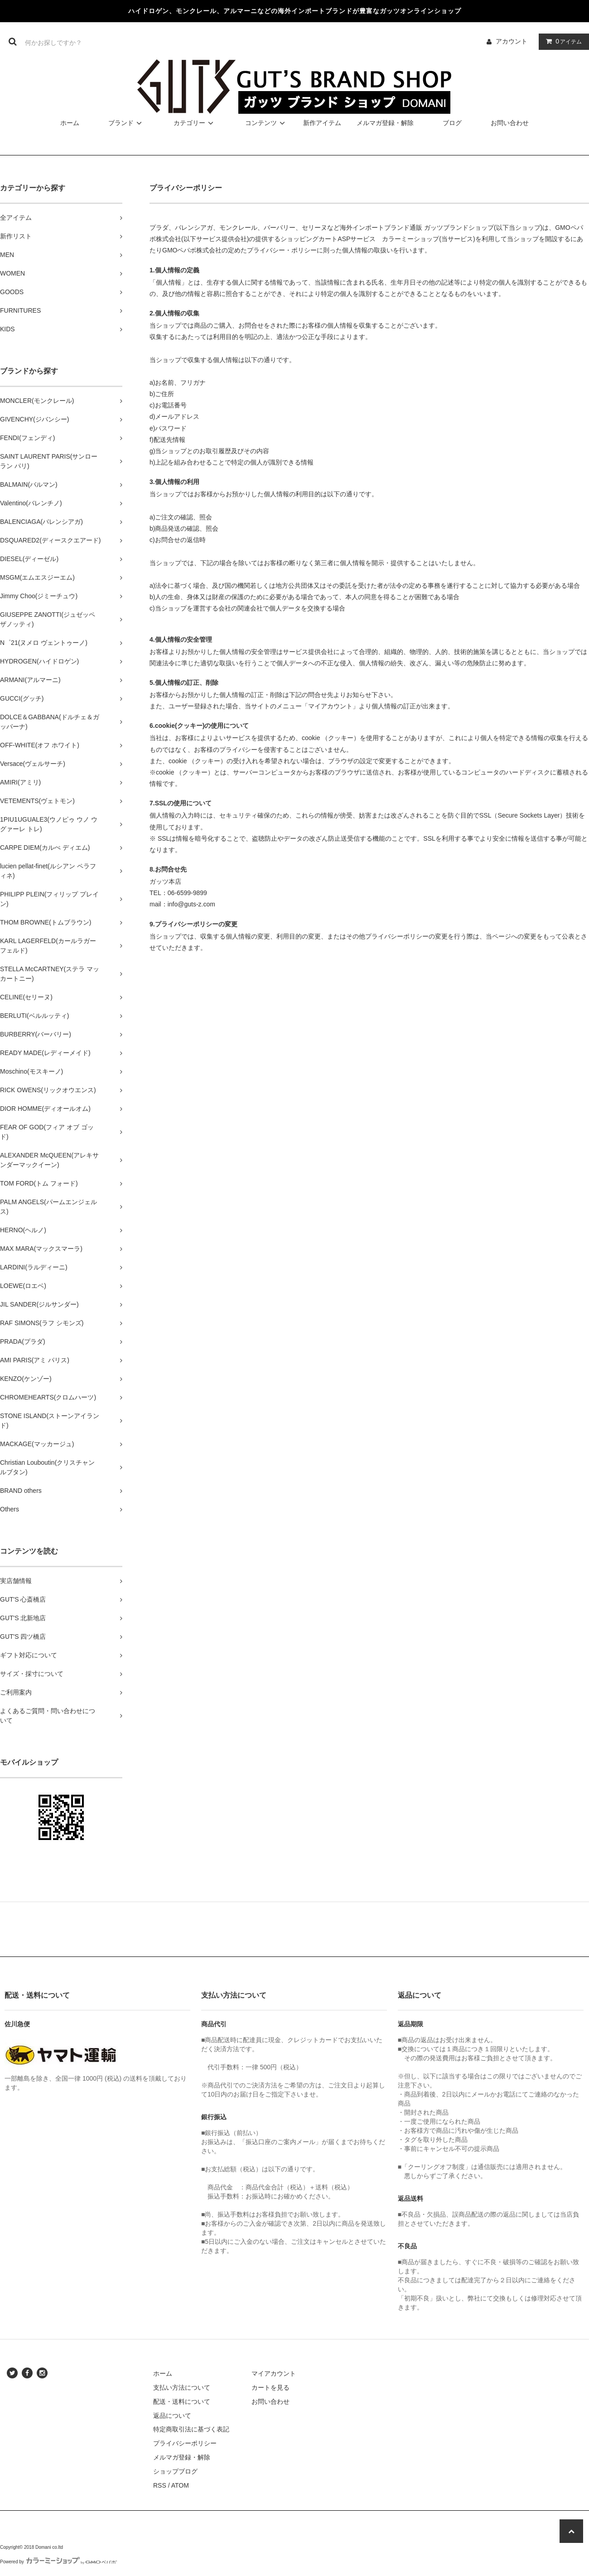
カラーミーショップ (410, 238)
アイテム (562, 41)
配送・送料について (181, 2401)
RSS (159, 2485)
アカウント (511, 41)
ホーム (69, 122)
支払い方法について (181, 2387)
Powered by (58, 2561)
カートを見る (270, 2387)
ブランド (126, 122)
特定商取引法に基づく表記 (191, 2429)
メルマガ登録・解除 (385, 122)
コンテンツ (266, 122)
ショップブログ (175, 2471)
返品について (172, 2415)
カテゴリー (195, 122)
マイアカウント (273, 2373)
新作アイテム (322, 122)
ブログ (452, 122)
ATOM (180, 2485)
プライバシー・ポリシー (282, 250)
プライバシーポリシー (185, 2443)
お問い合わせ (510, 122)
